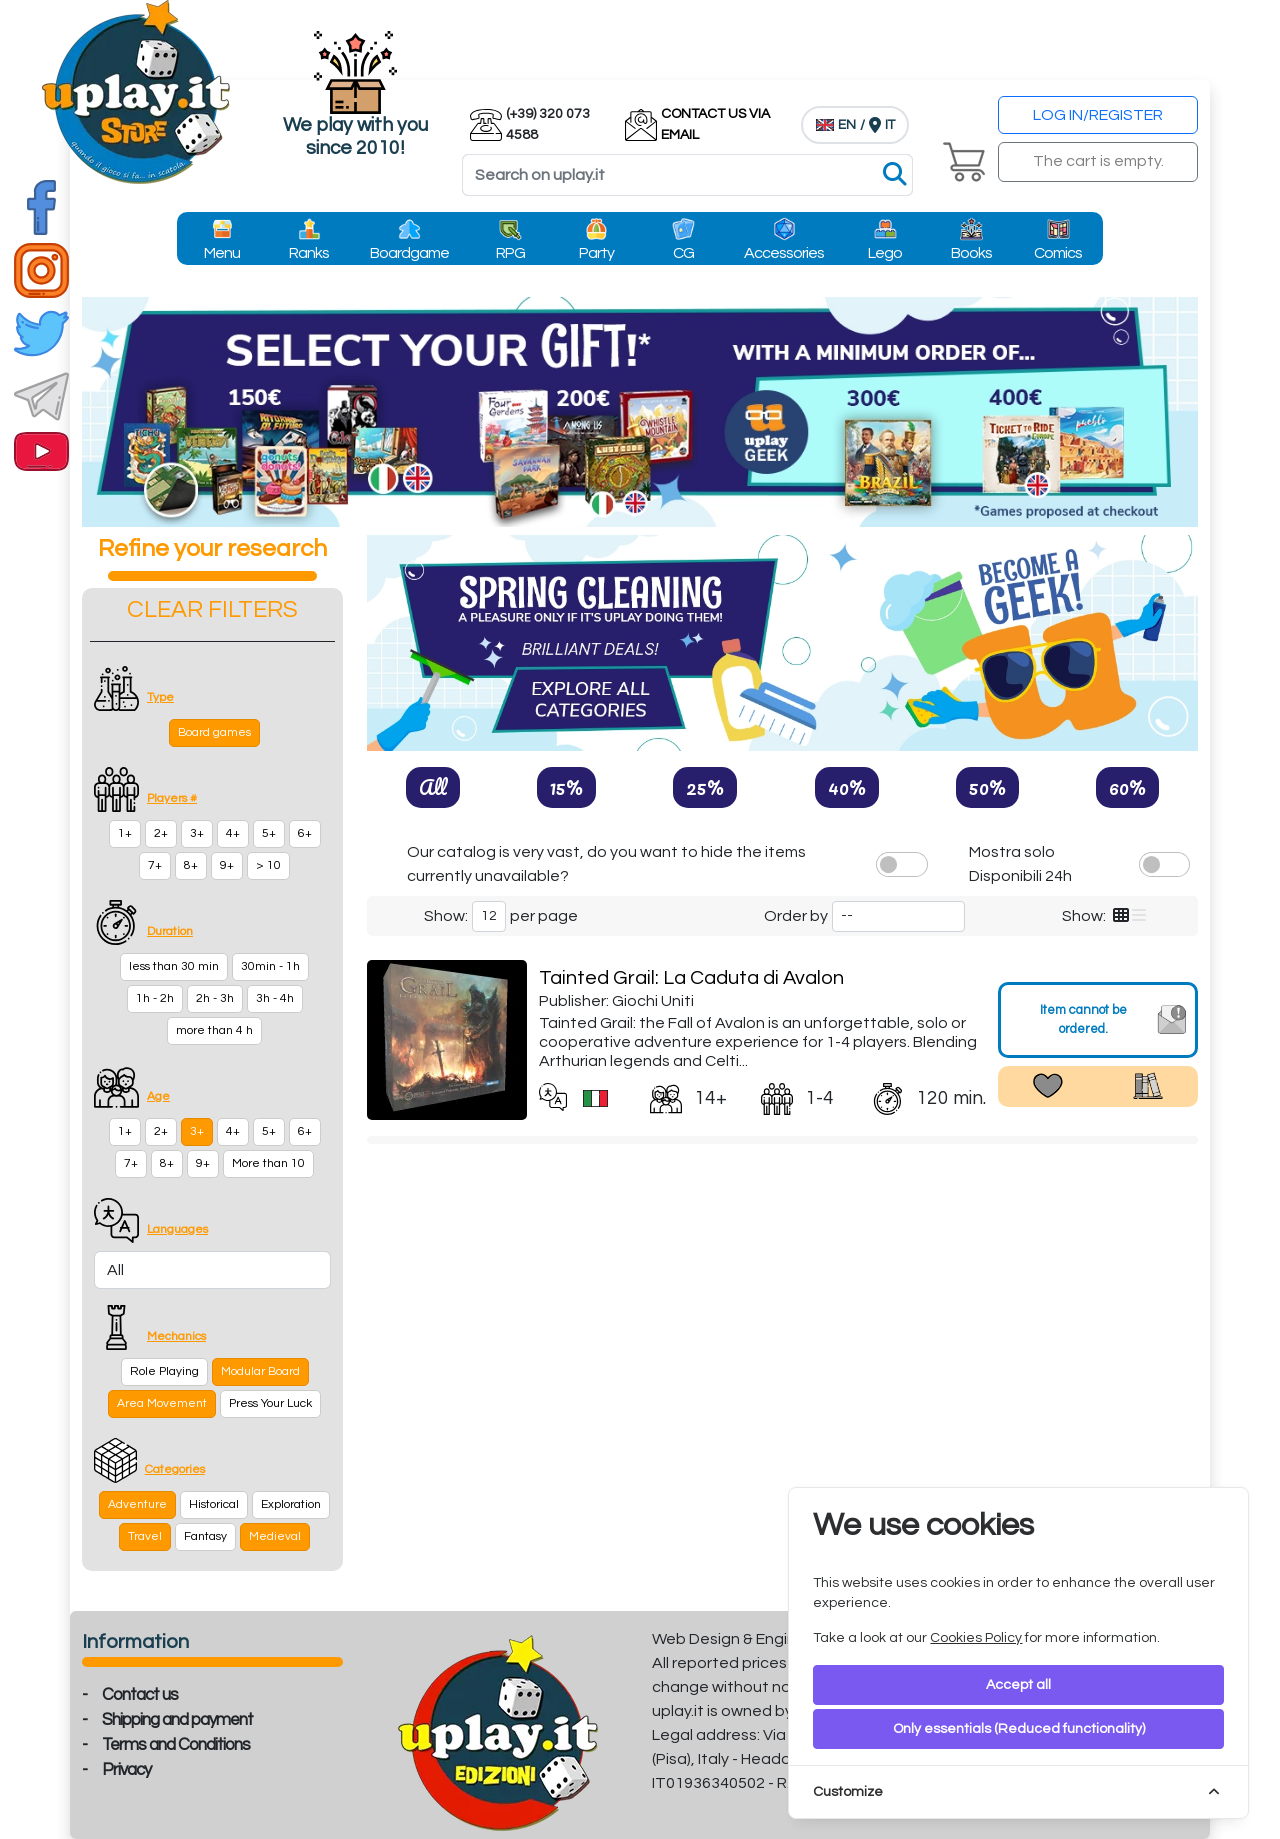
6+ (305, 833)
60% (1127, 787)
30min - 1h (270, 966)
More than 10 (268, 1163)
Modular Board (260, 1371)
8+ (191, 865)
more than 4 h (214, 1030)
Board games (214, 732)
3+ (197, 833)
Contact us (140, 1695)
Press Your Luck (270, 1403)
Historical (214, 1504)
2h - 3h (215, 998)
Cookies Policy (976, 1638)
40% (847, 787)
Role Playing (164, 1371)
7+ (155, 865)
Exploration (291, 1504)
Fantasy (205, 1536)
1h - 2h (155, 998)
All (433, 787)
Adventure (137, 1504)
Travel (145, 1536)
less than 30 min (174, 966)
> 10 (268, 865)
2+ (161, 833)
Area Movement (162, 1403)
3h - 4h (275, 998)
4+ (233, 833)
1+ (125, 833)
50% (987, 787)
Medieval (275, 1536)
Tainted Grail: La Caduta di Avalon (691, 978)
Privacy (126, 1770)
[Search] (687, 175)
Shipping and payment (177, 1720)
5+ (269, 833)
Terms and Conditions (176, 1745)
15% (566, 787)
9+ (227, 865)
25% (705, 787)
